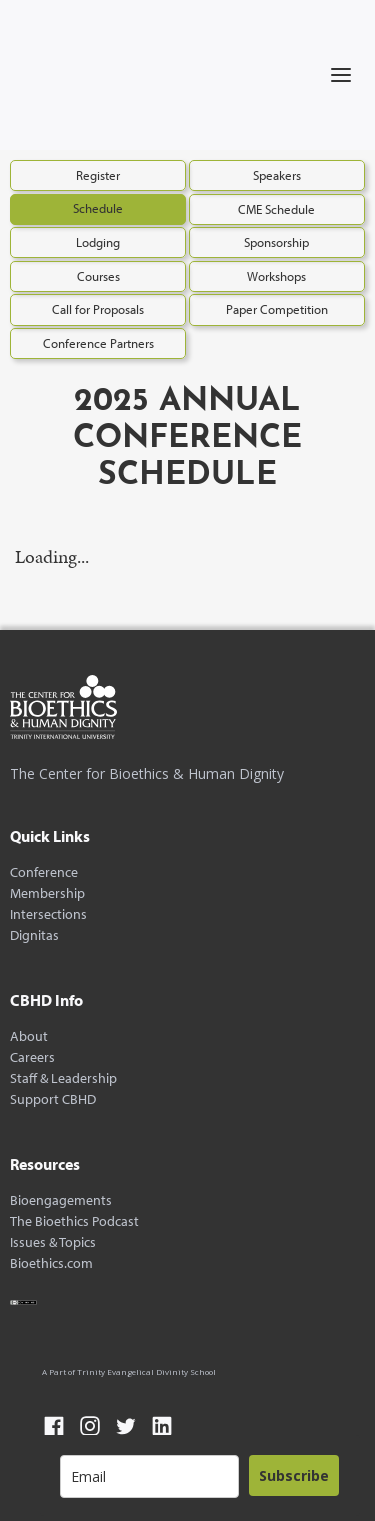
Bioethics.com (51, 1263)
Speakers (277, 175)
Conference (44, 872)
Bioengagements (61, 1200)
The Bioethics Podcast (74, 1221)
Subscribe (294, 1475)
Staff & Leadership (63, 1078)
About (29, 1036)
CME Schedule (276, 209)
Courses (98, 276)
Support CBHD (53, 1099)
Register (98, 175)
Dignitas (34, 935)
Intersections (48, 914)
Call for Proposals (98, 309)
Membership (47, 893)
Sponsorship (276, 242)
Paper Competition (277, 309)
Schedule (98, 208)
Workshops (276, 276)
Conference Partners (98, 343)
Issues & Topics (53, 1242)
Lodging (98, 242)
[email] (149, 1476)
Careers (32, 1057)
